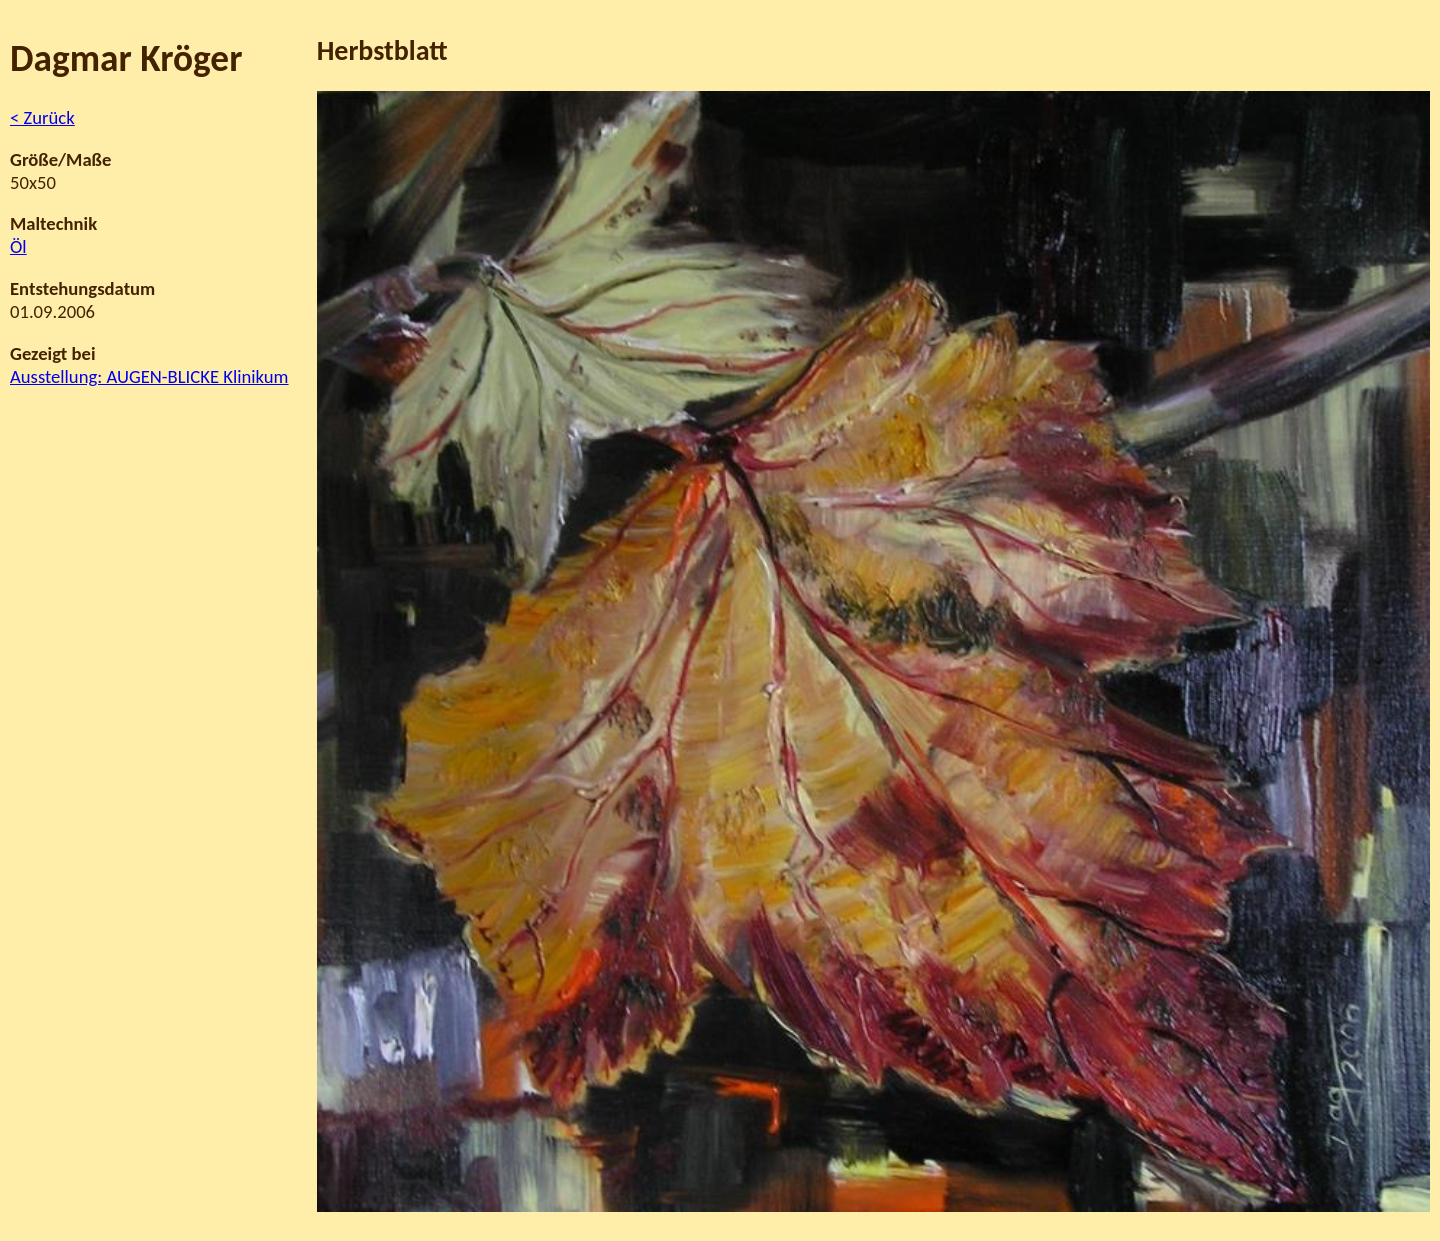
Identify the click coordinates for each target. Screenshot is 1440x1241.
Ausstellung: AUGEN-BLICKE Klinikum (149, 376)
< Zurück (42, 117)
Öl (18, 246)
